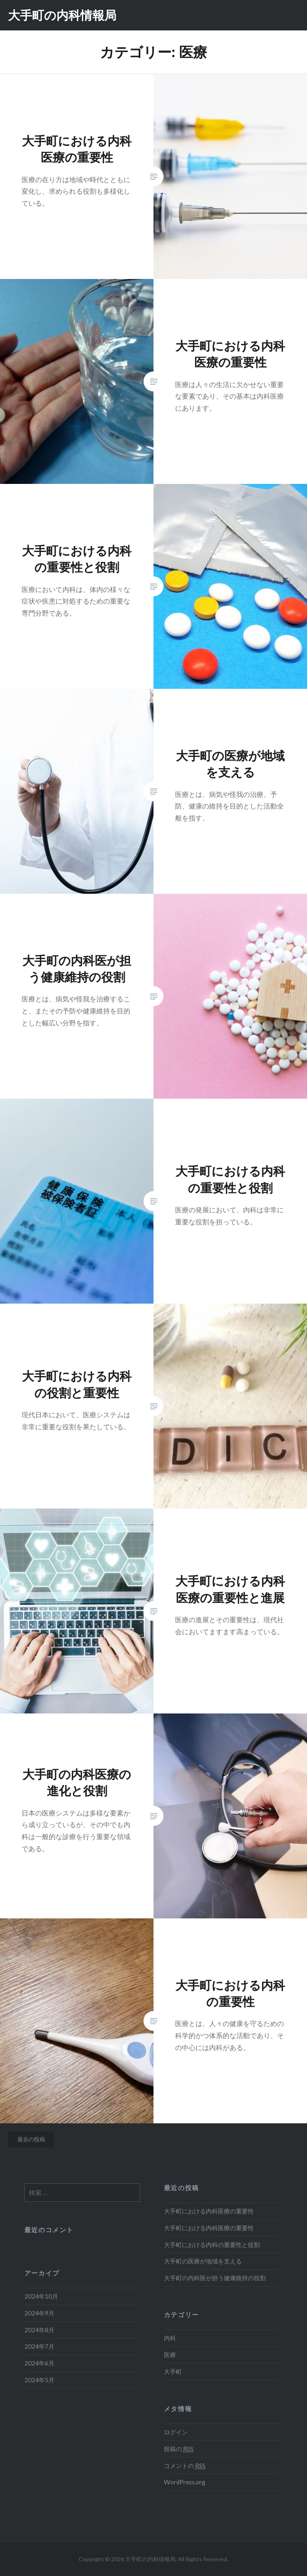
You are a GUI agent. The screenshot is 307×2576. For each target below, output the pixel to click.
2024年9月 (39, 2313)
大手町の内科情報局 (62, 15)
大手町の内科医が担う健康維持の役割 (215, 2277)
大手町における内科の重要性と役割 (212, 2244)
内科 (170, 2337)
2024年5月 (39, 2379)
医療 (170, 2354)
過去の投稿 (31, 2139)
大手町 (173, 2371)
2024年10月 (41, 2296)
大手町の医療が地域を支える (203, 2261)
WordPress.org (184, 2482)
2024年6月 (39, 2363)
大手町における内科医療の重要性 (209, 2211)
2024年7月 (39, 2346)
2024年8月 (39, 2329)
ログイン (176, 2432)
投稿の (178, 2449)
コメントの (184, 2466)
